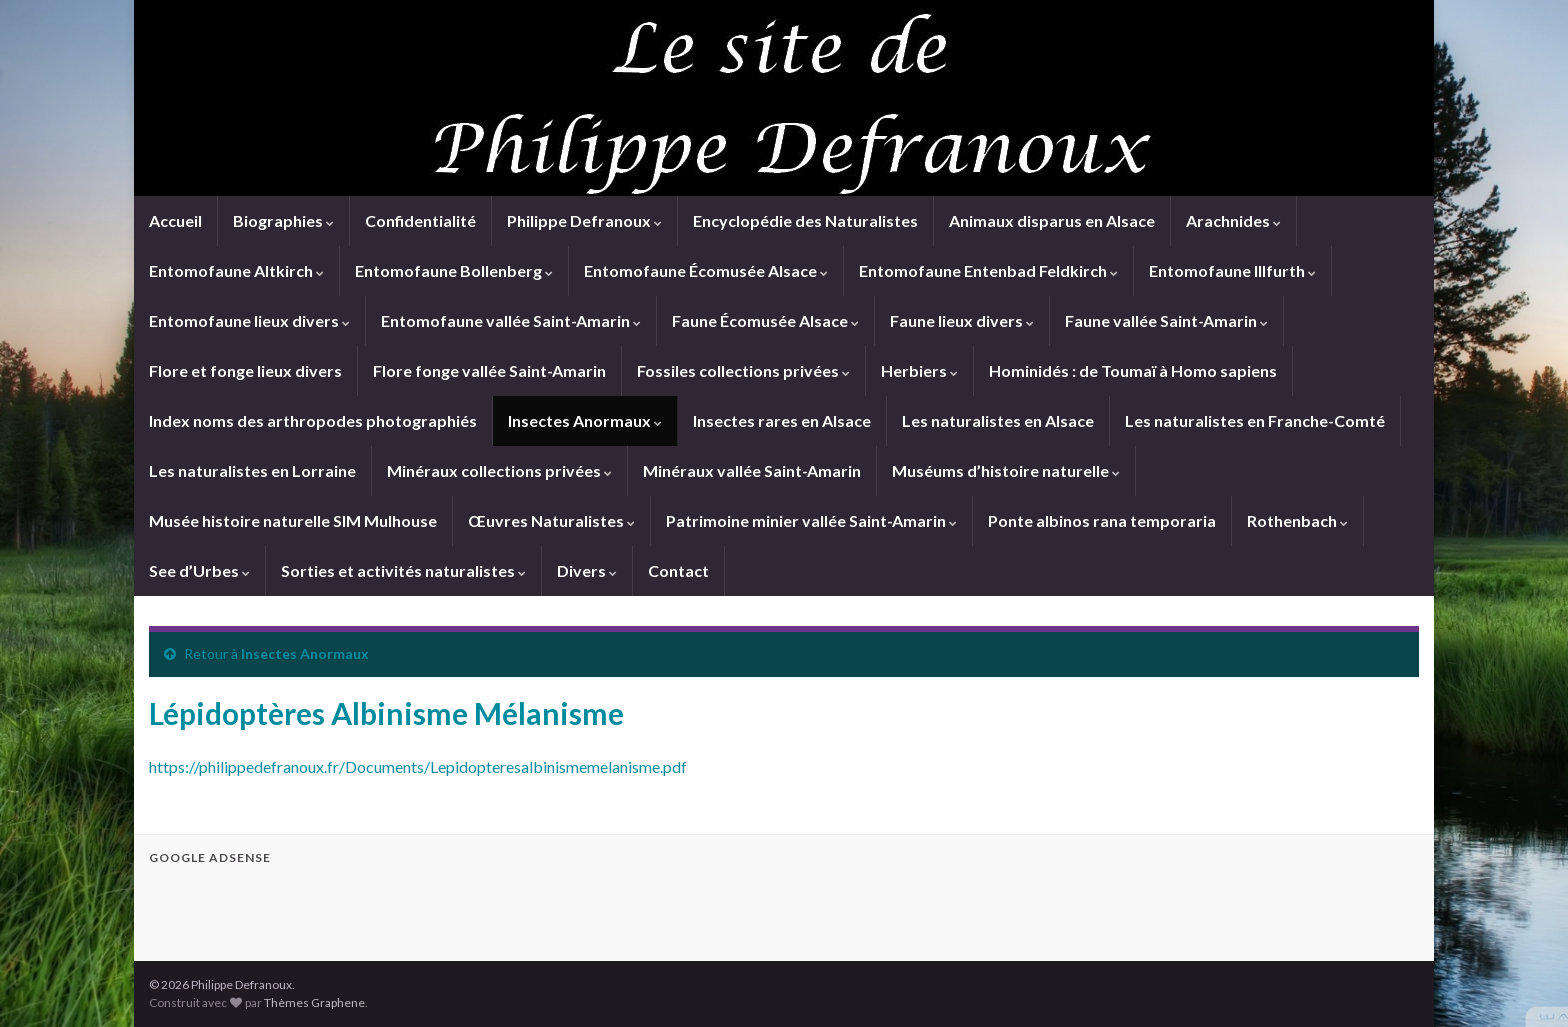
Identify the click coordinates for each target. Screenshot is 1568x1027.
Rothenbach (1297, 520)
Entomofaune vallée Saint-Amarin (511, 320)
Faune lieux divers (962, 320)
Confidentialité (420, 220)
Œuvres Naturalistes (551, 520)
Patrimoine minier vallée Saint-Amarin (811, 520)
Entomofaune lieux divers (249, 320)
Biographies (283, 220)
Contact (678, 570)
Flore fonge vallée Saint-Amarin (489, 370)
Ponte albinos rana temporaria (1102, 520)
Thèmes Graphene (314, 1002)
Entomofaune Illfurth (1232, 270)
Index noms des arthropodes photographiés (313, 420)
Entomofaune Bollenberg (454, 270)
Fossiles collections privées (743, 370)
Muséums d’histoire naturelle (1006, 470)
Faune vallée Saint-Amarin (1166, 320)
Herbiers (919, 370)
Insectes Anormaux (585, 420)
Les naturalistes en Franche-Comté (1255, 420)
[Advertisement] (383, 910)
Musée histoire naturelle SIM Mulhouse (293, 520)
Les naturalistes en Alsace (998, 420)
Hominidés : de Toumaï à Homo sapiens (1133, 370)
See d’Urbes (199, 570)
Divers (587, 570)
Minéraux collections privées (499, 470)
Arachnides (1233, 220)
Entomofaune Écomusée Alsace (706, 270)
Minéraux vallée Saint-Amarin (752, 470)
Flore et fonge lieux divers (245, 370)
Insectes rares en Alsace (782, 420)
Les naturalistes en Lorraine (252, 470)
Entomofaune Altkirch (236, 270)
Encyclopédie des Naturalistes (805, 220)
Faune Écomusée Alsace (765, 320)
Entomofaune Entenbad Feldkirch (988, 270)
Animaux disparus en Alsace (1052, 220)
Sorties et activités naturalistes (403, 570)
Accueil (175, 220)
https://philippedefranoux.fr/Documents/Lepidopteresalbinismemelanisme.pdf (418, 766)
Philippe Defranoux (584, 220)
